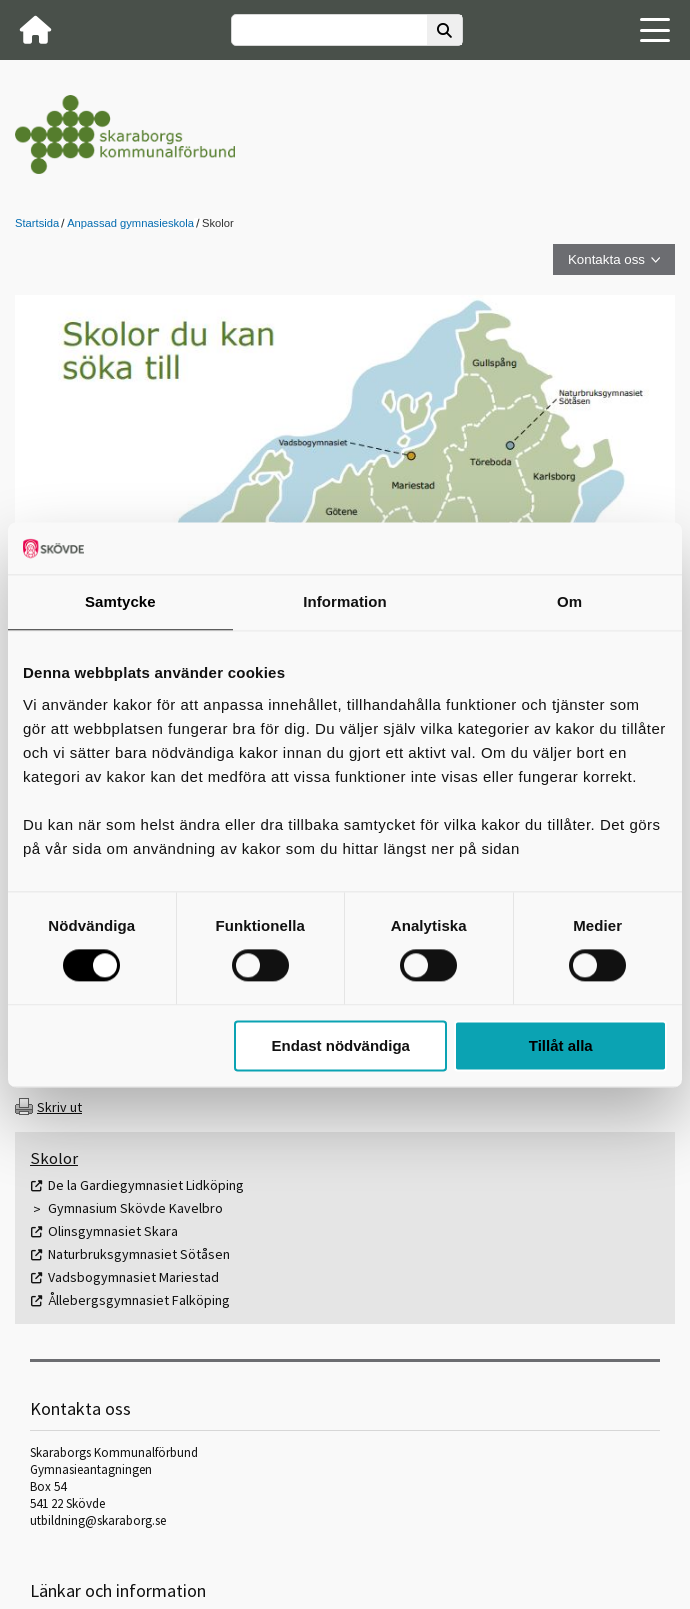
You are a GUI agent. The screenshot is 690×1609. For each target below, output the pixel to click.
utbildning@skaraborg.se (98, 1520)
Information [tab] (345, 601)
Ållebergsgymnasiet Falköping (139, 1300)
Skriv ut (59, 1107)
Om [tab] (569, 601)
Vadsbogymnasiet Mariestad (133, 1277)
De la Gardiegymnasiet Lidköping (146, 1185)
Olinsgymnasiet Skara (113, 1231)
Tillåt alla (561, 1045)
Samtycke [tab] (120, 601)
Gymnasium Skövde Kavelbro (135, 1208)
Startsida (37, 223)
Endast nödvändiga (341, 1045)
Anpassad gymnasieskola (130, 223)
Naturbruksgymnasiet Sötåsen (139, 1254)
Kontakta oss (606, 259)
